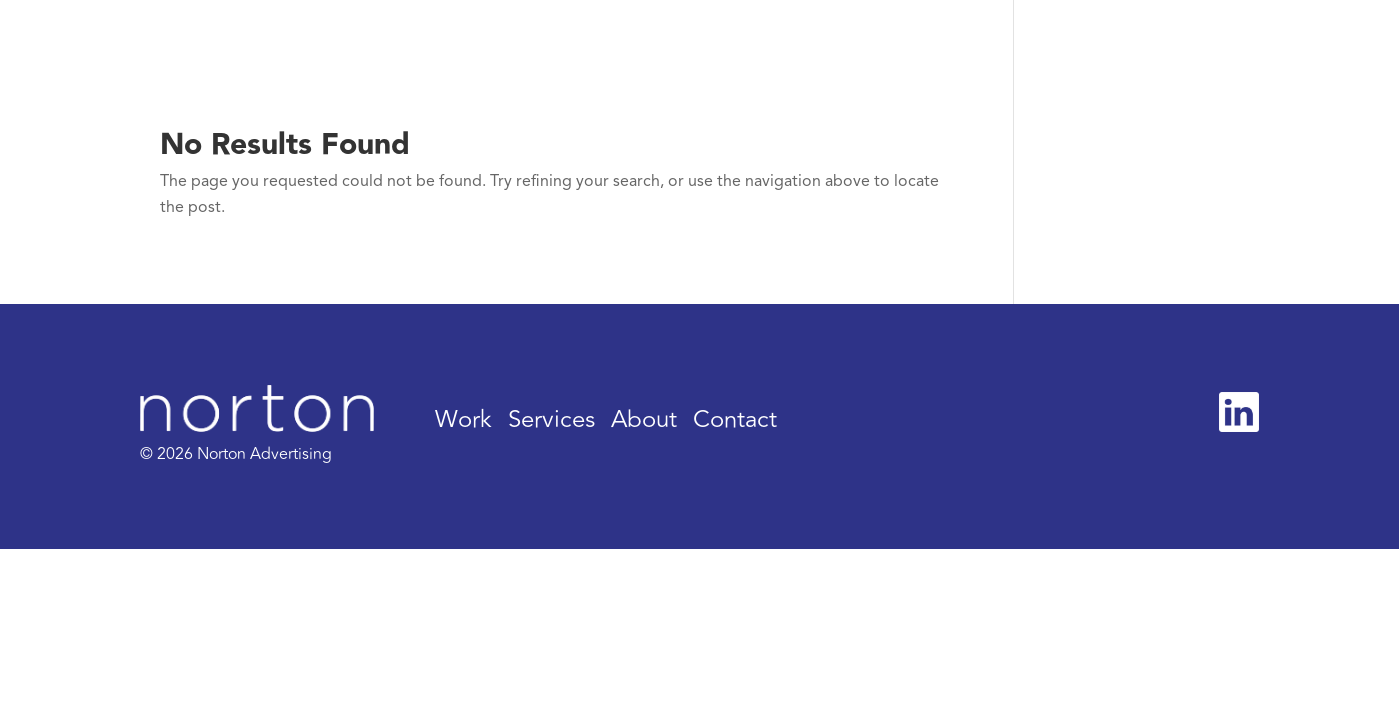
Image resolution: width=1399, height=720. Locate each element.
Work (463, 419)
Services (551, 419)
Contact (735, 419)
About (644, 419)
